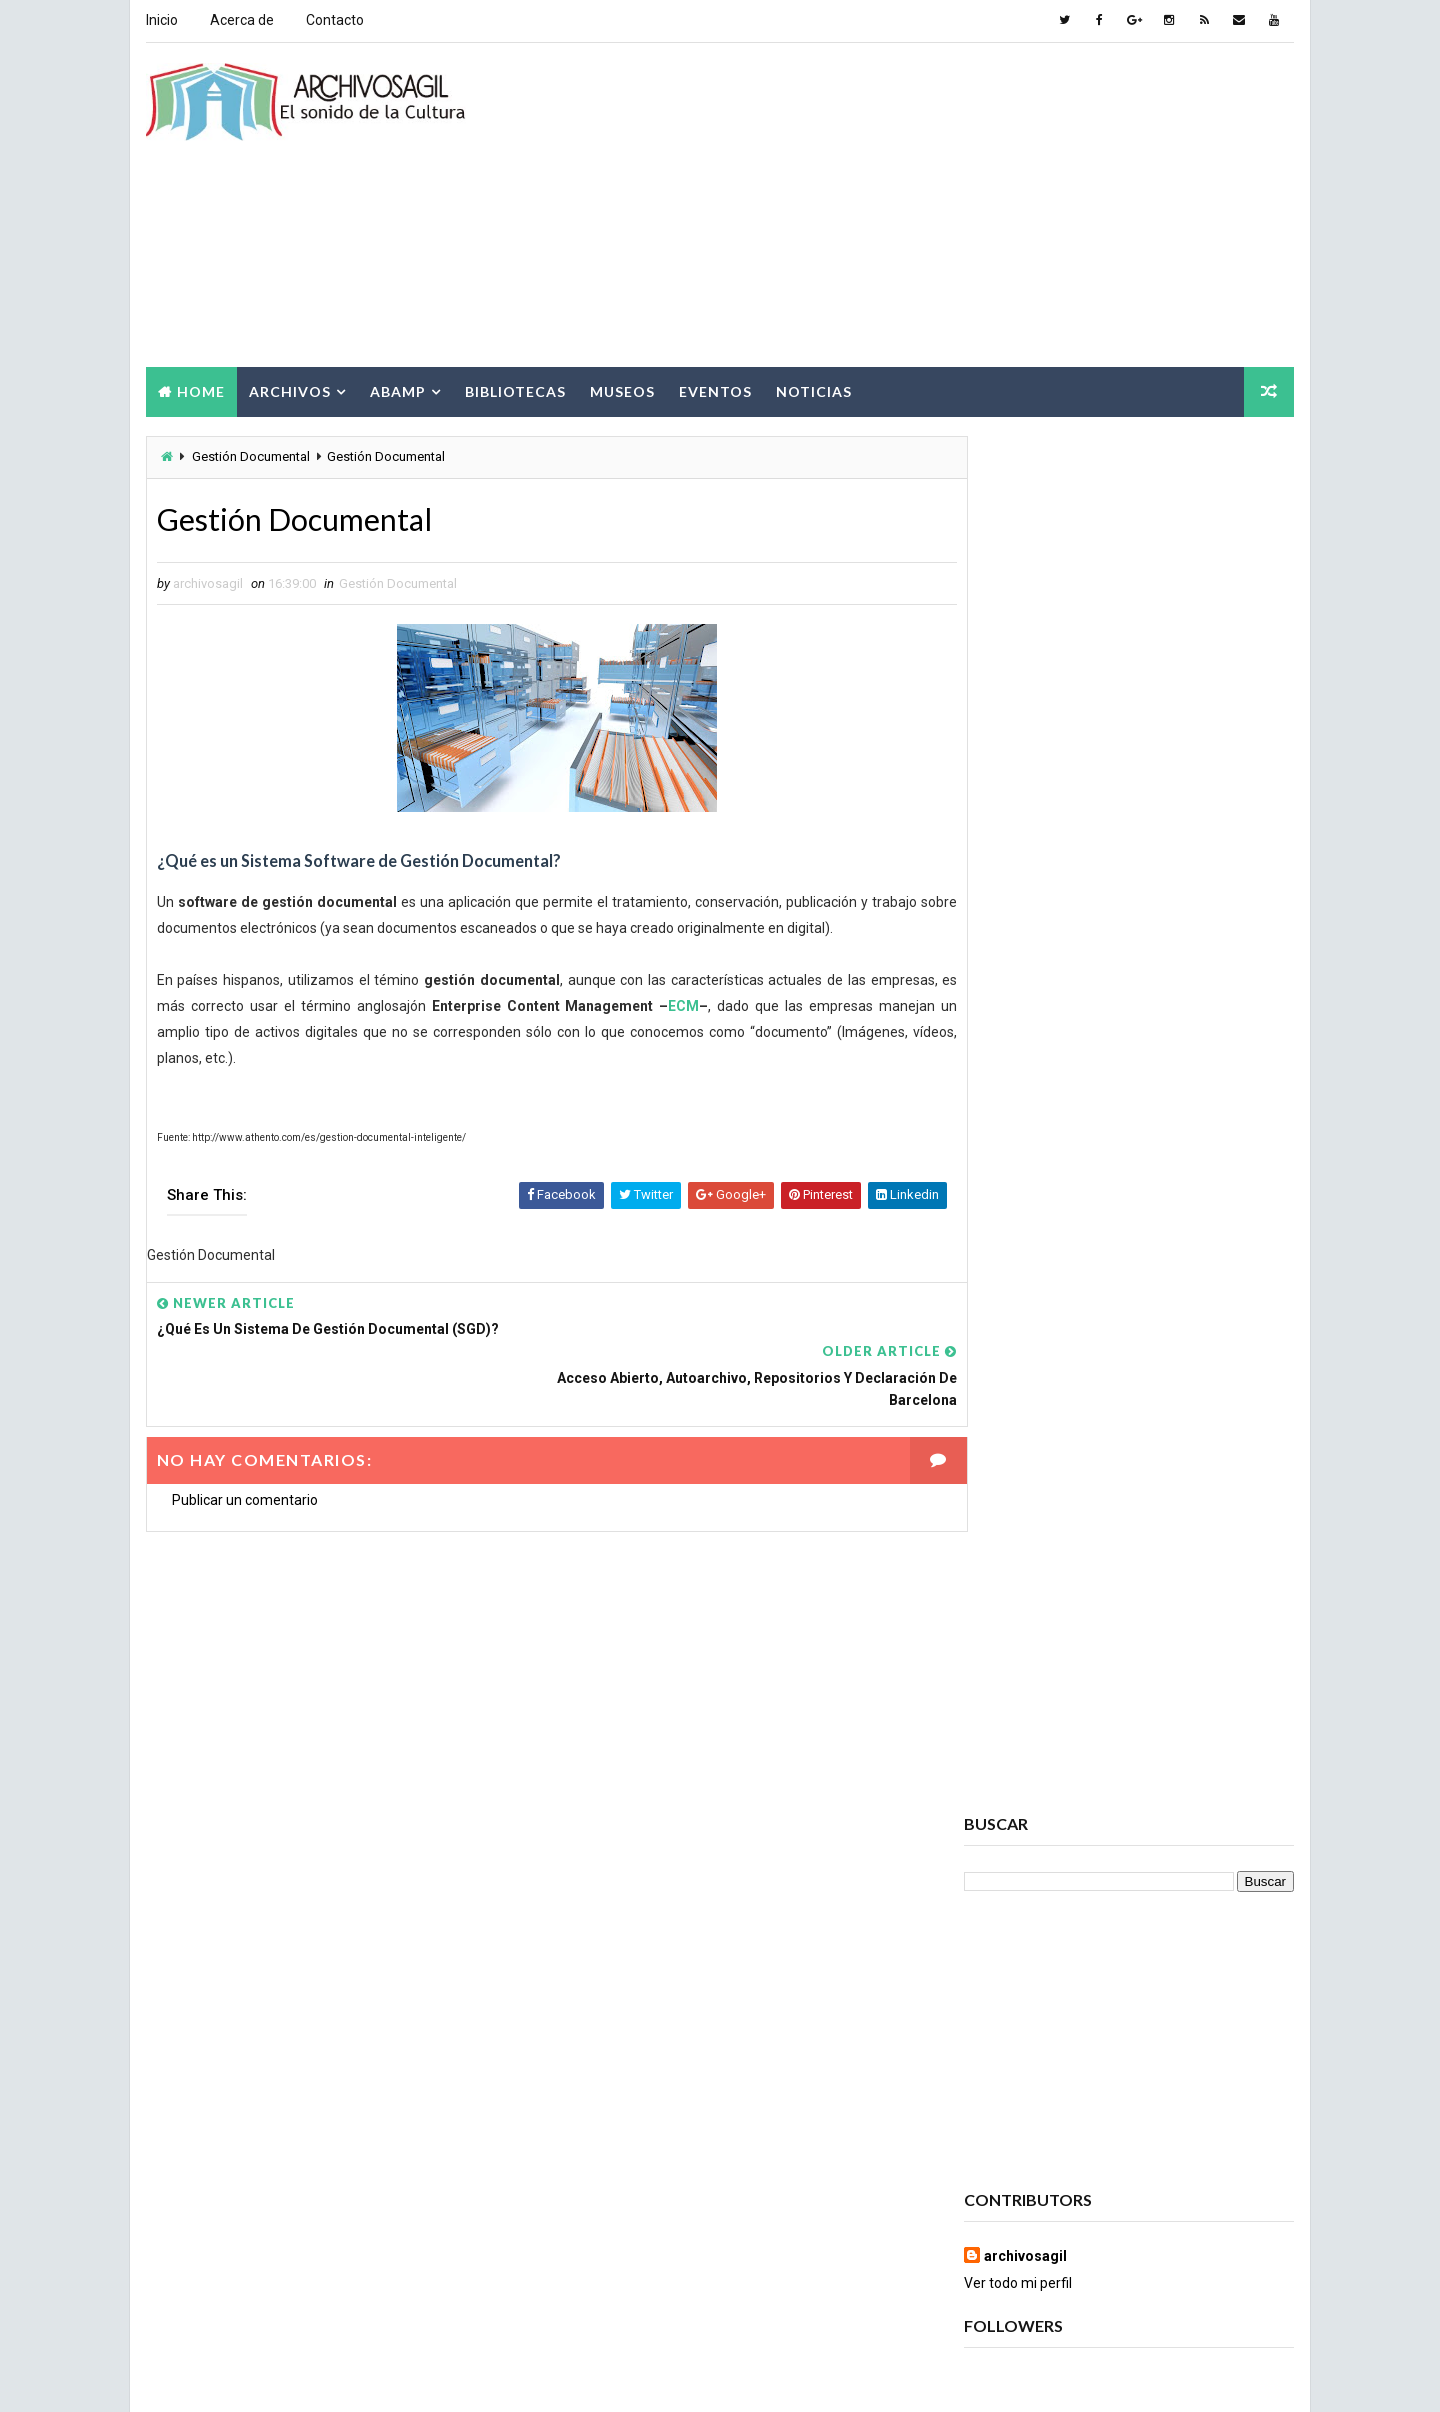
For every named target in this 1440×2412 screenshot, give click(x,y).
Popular (1130, 1185)
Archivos (289, 388)
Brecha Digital (1018, 1967)
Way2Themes (317, 2376)
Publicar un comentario (244, 1451)
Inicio (161, 20)
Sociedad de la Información (1059, 2282)
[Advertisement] (930, 204)
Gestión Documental (250, 454)
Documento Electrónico (1049, 2142)
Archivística (1013, 1932)
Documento (1010, 2107)
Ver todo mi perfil (1019, 904)
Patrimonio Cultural (1158, 2212)
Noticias (813, 388)
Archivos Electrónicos (1046, 1862)
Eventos (714, 388)
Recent (1020, 1185)
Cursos (1145, 2037)
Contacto (334, 20)
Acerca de (241, 20)
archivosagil (1026, 877)
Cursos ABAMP (1019, 2072)
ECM (677, 1006)
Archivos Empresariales (1049, 1897)
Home (200, 388)
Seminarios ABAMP (1187, 2247)
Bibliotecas (514, 388)
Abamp (397, 388)
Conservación (1018, 2037)
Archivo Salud (1019, 1792)
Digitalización (1168, 2072)
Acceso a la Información (1157, 1757)
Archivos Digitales (1032, 1827)
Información (1013, 2177)
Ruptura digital (1023, 2247)
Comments (1240, 1185)
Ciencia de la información (1052, 2002)
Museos (621, 388)
